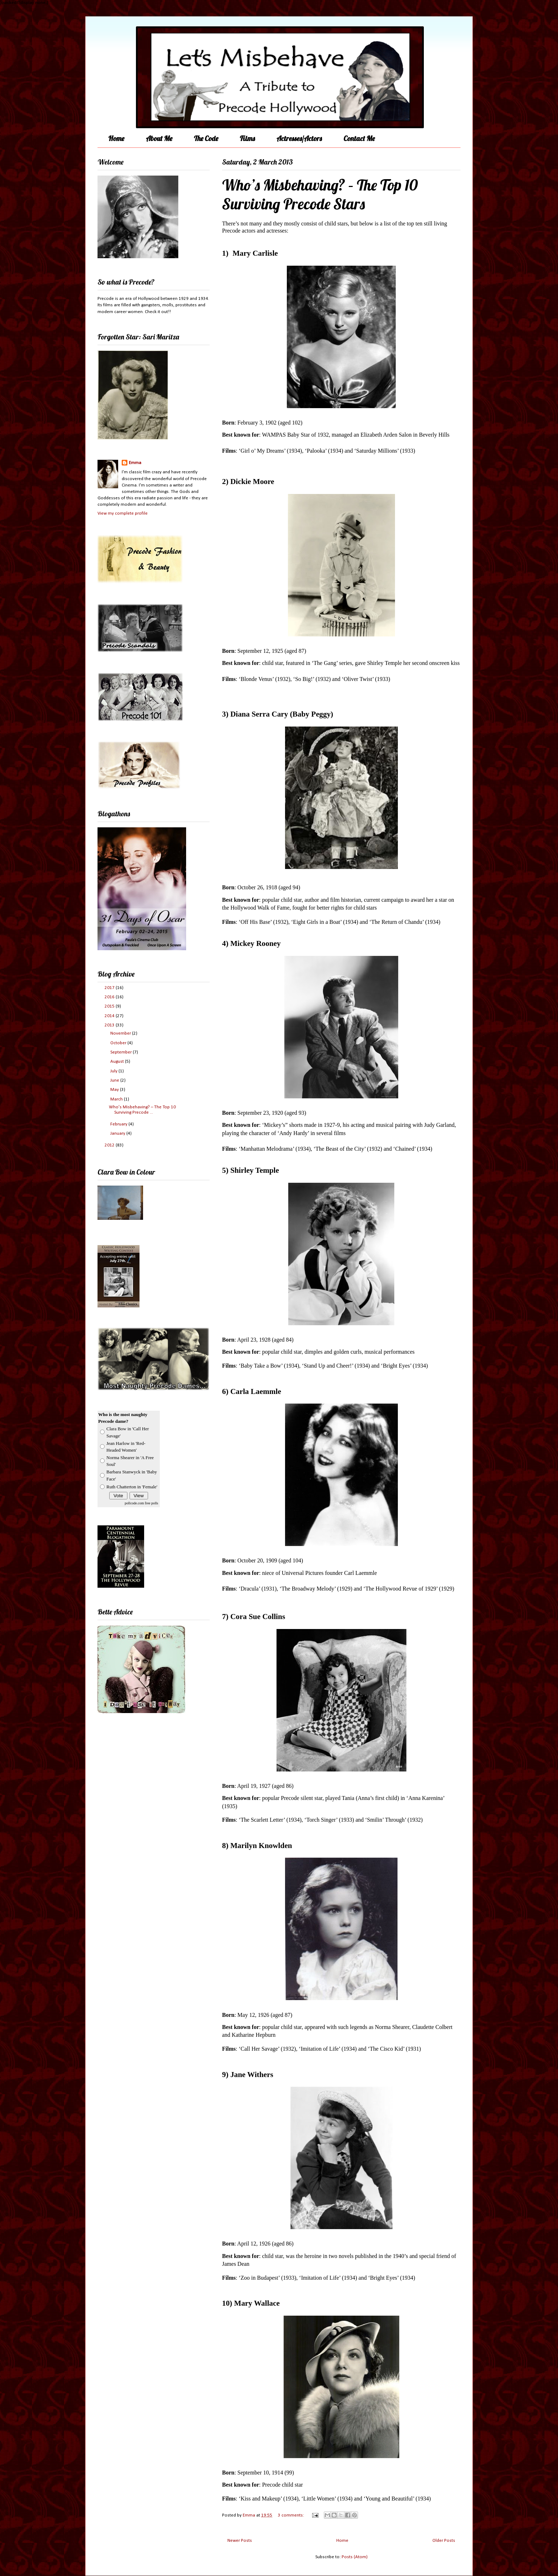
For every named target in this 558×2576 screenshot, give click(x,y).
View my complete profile (123, 513)
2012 (110, 1145)
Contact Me (359, 138)
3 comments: (291, 2515)
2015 (110, 1006)
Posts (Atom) (355, 2557)
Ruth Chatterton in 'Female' (131, 1486)
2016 (110, 997)
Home (116, 138)
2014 (110, 1016)
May (115, 1089)
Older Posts (443, 2540)
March (117, 1099)
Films (247, 138)
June (115, 1080)
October (118, 1043)
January (118, 1133)
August (117, 1061)
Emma (135, 462)
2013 (110, 1025)
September (121, 1052)
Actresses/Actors (299, 138)
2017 (110, 987)
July (114, 1071)
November (121, 1033)
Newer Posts (239, 2540)
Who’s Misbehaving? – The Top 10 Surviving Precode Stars (320, 194)
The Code (206, 138)
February (119, 1124)
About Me (159, 138)
